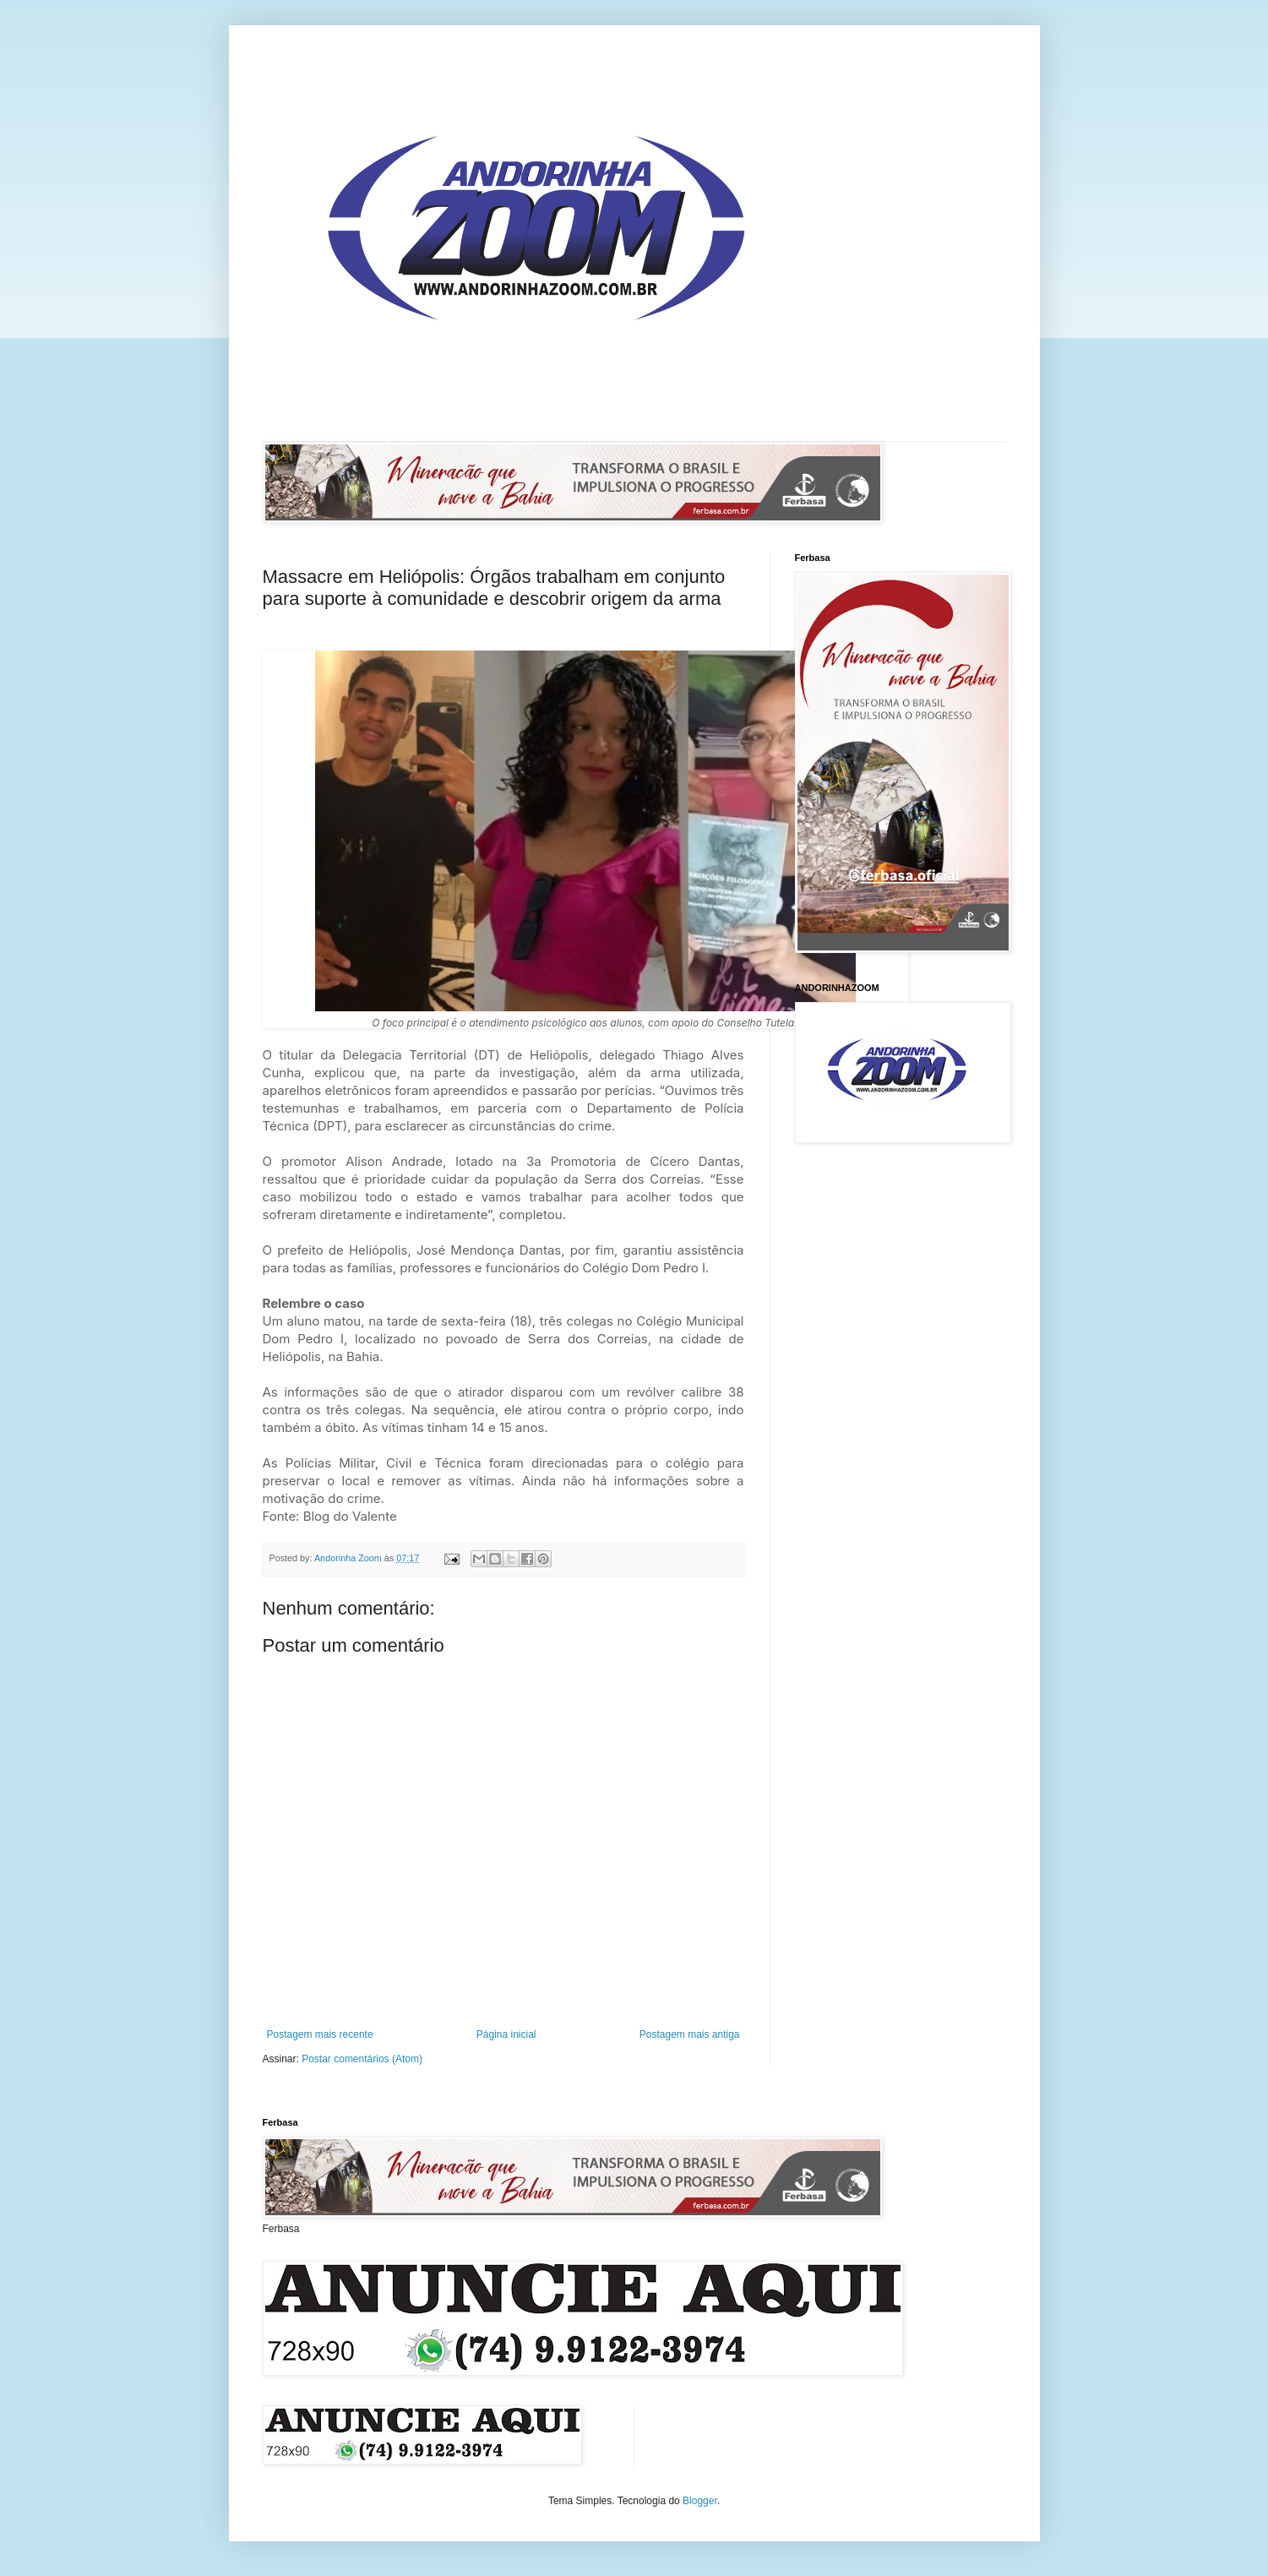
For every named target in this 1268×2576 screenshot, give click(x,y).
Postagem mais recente (320, 2034)
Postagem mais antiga (689, 2034)
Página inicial (506, 2034)
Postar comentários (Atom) (362, 2059)
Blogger (700, 2501)
